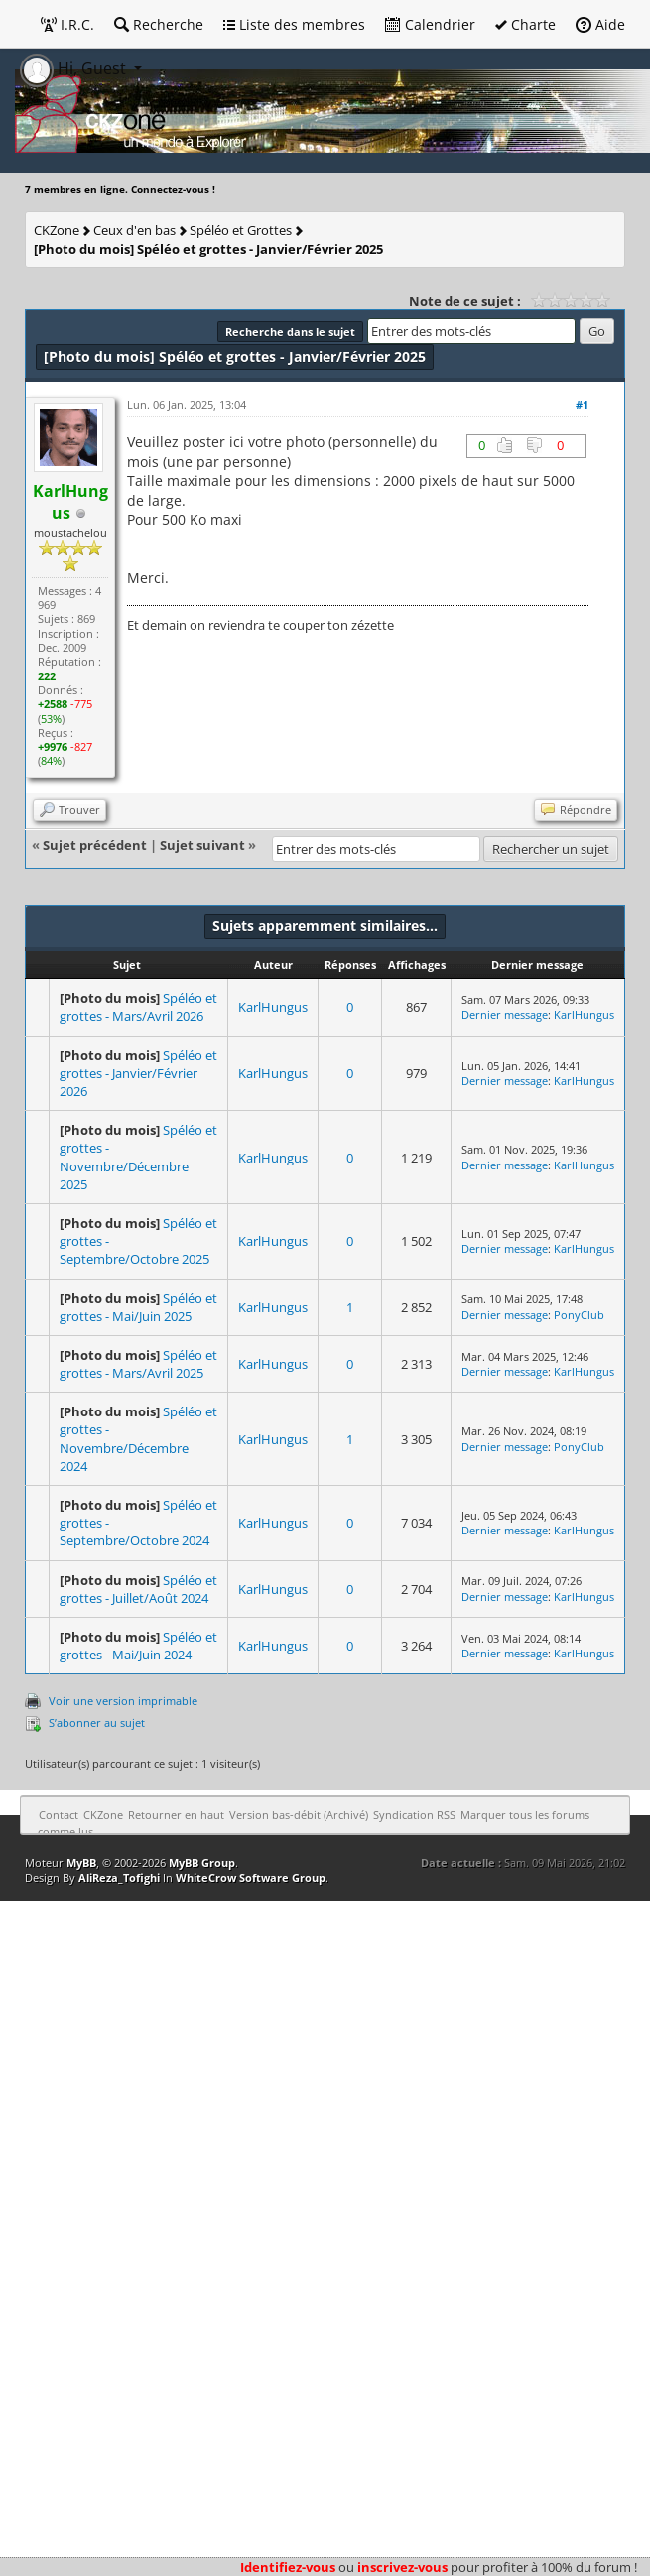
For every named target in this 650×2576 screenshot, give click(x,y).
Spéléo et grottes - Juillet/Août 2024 (138, 1589)
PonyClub (579, 1314)
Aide (600, 24)
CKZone (56, 230)
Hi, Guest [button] (75, 68)
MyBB (81, 1862)
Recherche (158, 24)
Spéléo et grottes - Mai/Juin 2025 (138, 1307)
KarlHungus (273, 1007)
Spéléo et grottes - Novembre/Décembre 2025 (138, 1157)
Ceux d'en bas (134, 230)
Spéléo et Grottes (241, 230)
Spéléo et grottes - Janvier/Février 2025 (208, 249)
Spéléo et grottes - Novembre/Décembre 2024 (138, 1439)
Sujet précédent (95, 845)
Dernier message (504, 1014)
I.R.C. (67, 24)
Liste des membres (294, 24)
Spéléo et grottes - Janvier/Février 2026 (138, 1073)
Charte (525, 24)
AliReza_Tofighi (119, 1877)
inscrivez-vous (402, 2567)
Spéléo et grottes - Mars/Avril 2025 (138, 1364)
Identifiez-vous (287, 2567)
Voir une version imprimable (123, 1700)
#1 (582, 404)
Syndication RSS (414, 1814)
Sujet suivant (202, 845)
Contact (58, 1814)
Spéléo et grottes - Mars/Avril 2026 (138, 1007)
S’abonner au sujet (97, 1722)
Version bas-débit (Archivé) (298, 1814)
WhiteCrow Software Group (250, 1877)
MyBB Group (202, 1862)
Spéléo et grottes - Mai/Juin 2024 (138, 1645)
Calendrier (430, 24)
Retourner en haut (176, 1814)
